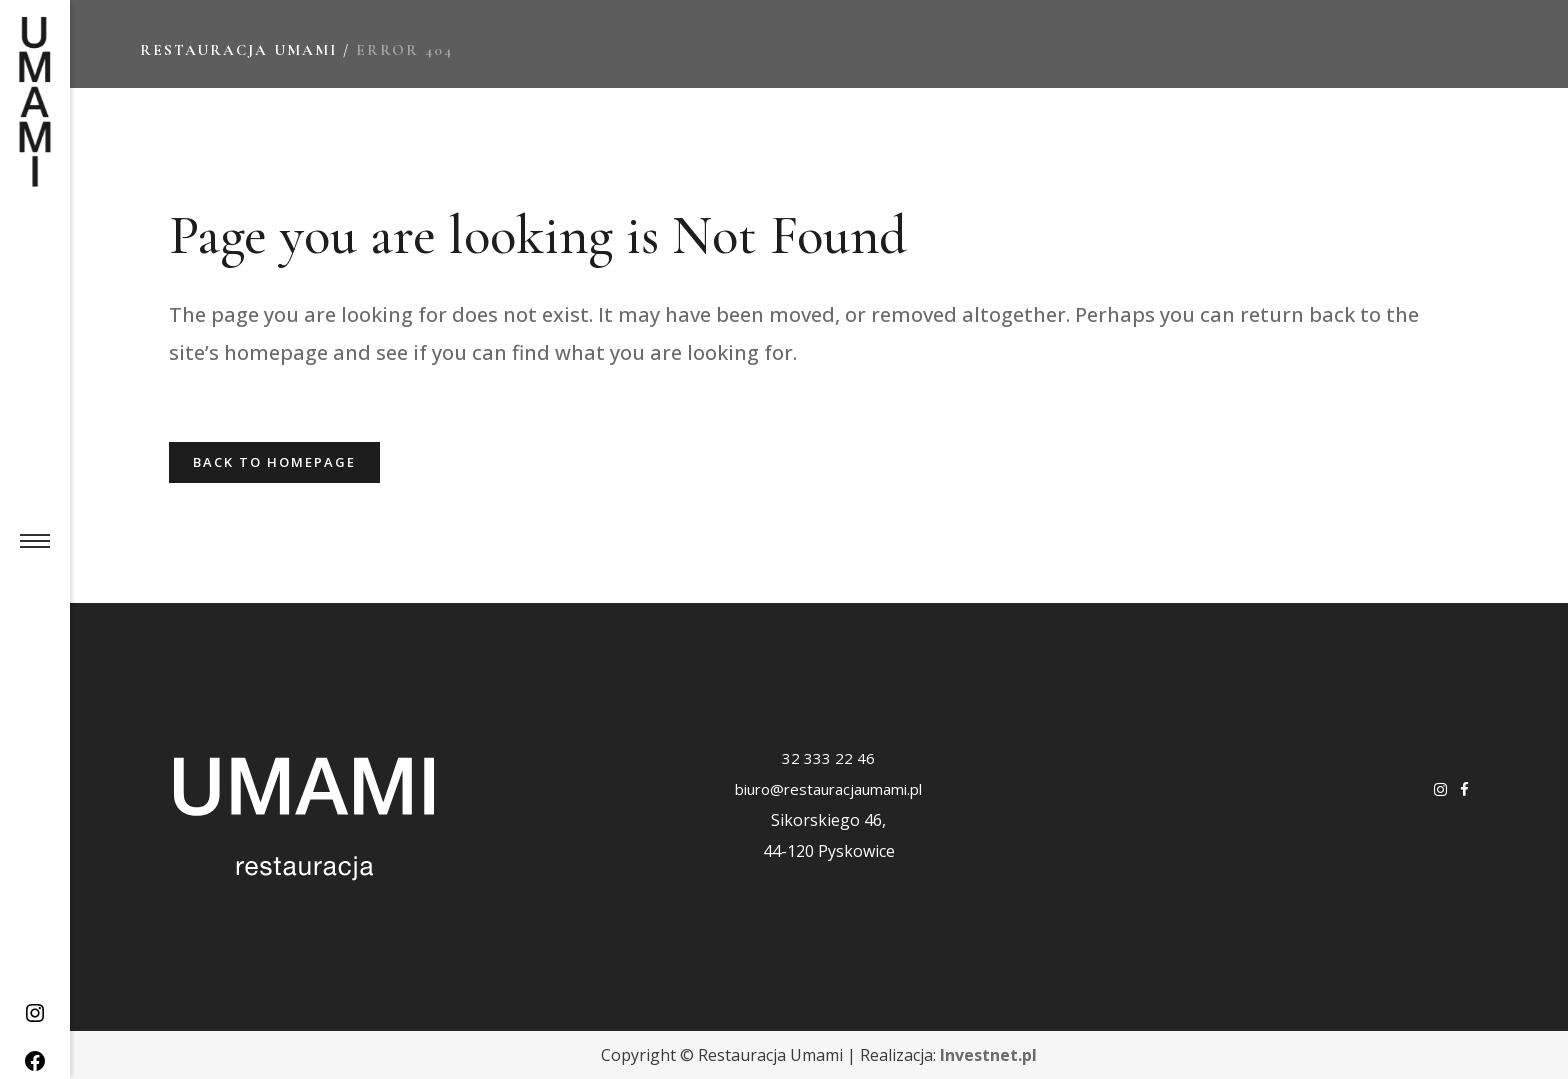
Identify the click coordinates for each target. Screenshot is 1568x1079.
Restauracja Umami (238, 50)
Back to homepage (274, 462)
